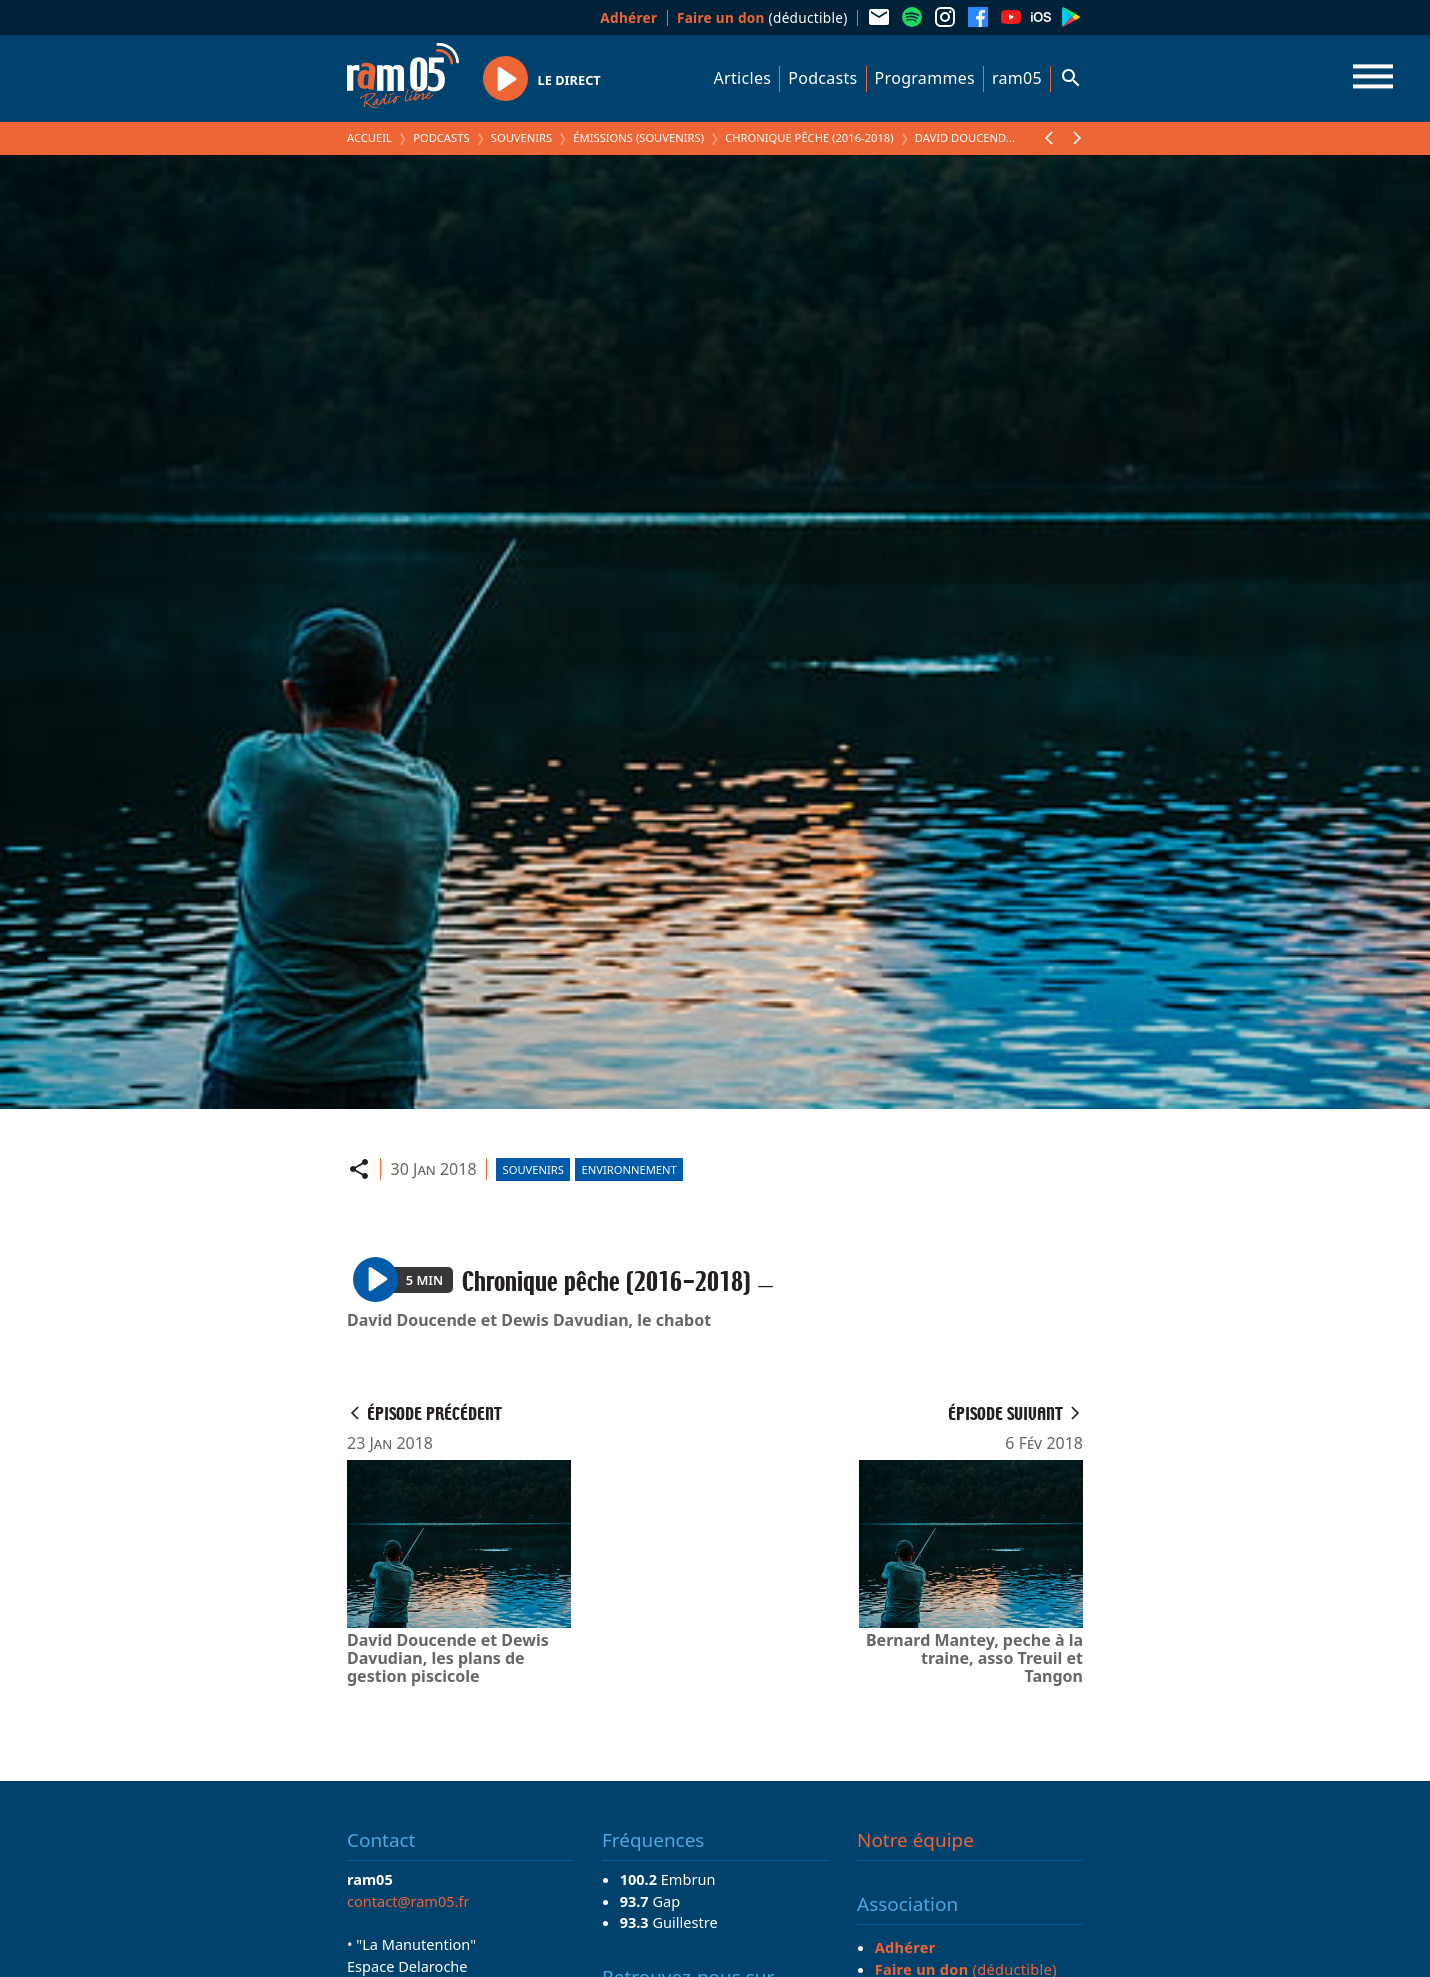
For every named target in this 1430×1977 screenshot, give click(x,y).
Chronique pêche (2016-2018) (809, 137)
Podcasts (822, 78)
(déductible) (762, 17)
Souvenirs (521, 137)
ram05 (1017, 78)
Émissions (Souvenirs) (638, 137)
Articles (743, 78)
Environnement (629, 1169)
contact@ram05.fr (408, 1901)
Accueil (369, 137)
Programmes (925, 78)
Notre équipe (915, 1840)
